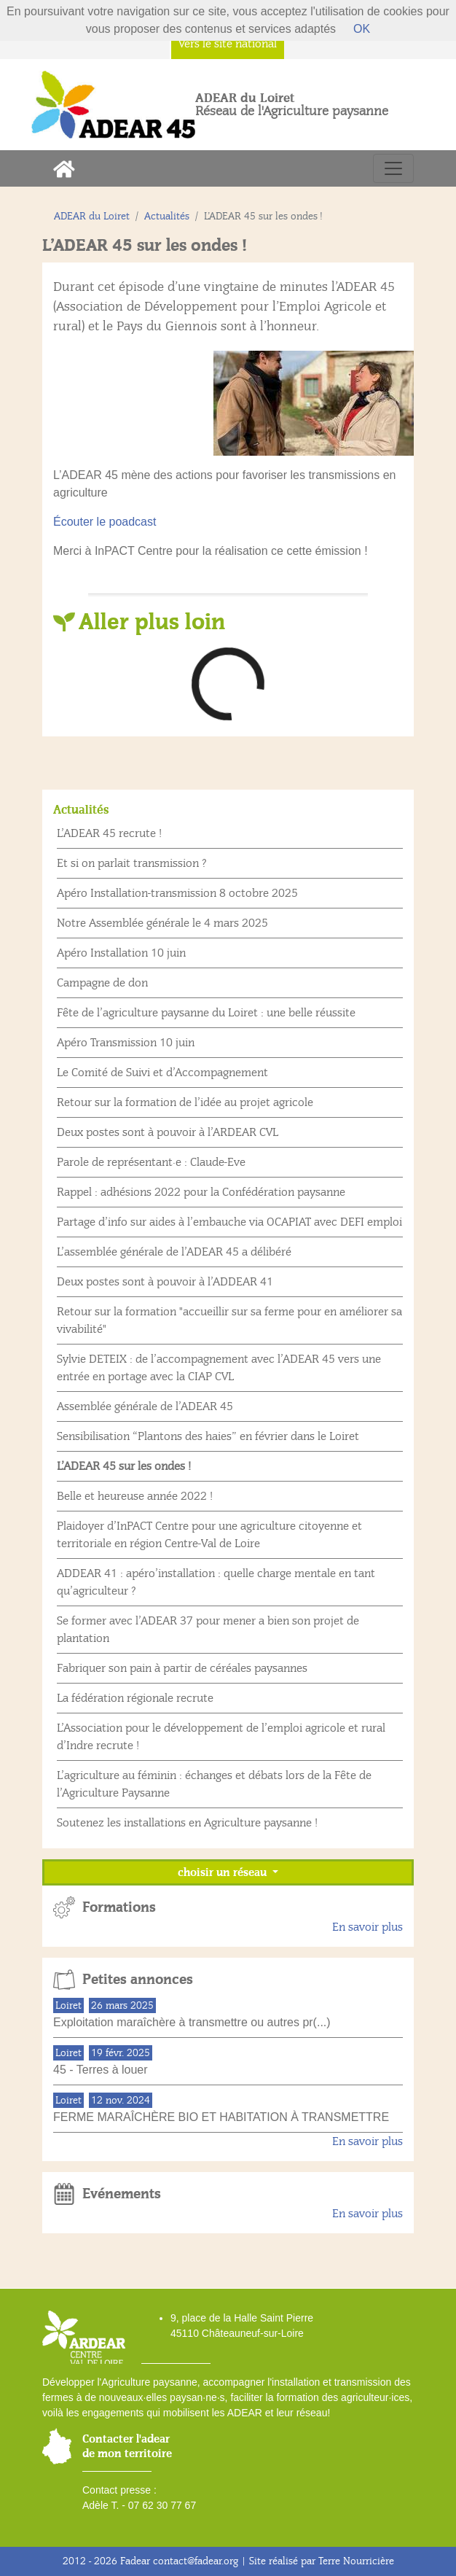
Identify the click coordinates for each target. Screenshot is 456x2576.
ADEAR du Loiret (92, 216)
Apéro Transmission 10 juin (125, 1042)
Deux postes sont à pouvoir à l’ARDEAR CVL (167, 1132)
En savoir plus (367, 1927)
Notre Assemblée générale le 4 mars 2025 (162, 923)
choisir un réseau (224, 1872)
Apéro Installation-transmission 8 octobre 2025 (177, 893)
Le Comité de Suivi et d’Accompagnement (162, 1072)
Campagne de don (102, 983)
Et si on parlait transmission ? (132, 863)
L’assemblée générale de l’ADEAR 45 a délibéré (174, 1252)
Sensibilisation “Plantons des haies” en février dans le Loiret (208, 1436)
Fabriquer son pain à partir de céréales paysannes (182, 1668)
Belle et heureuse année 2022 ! (135, 1496)
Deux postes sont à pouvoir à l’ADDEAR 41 (165, 1282)
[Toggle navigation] (393, 168)
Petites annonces (137, 1979)
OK (361, 29)
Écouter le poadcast (104, 521)
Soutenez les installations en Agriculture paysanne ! (187, 1823)
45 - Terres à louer (100, 2069)
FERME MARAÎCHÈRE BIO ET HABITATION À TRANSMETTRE (221, 2117)
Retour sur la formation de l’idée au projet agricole (185, 1102)
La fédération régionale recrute (135, 1698)
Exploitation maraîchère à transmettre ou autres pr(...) (192, 2022)
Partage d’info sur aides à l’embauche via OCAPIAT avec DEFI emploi (229, 1222)
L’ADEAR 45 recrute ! (109, 833)
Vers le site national (227, 43)
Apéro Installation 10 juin (121, 953)
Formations (119, 1907)
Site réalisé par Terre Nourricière (321, 2561)
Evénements (121, 2194)
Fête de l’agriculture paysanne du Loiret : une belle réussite (206, 1012)
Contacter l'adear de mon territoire (127, 2446)
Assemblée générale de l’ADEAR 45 (145, 1406)
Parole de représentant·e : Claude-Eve (151, 1162)
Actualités (166, 216)
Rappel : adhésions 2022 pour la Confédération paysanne (201, 1192)
